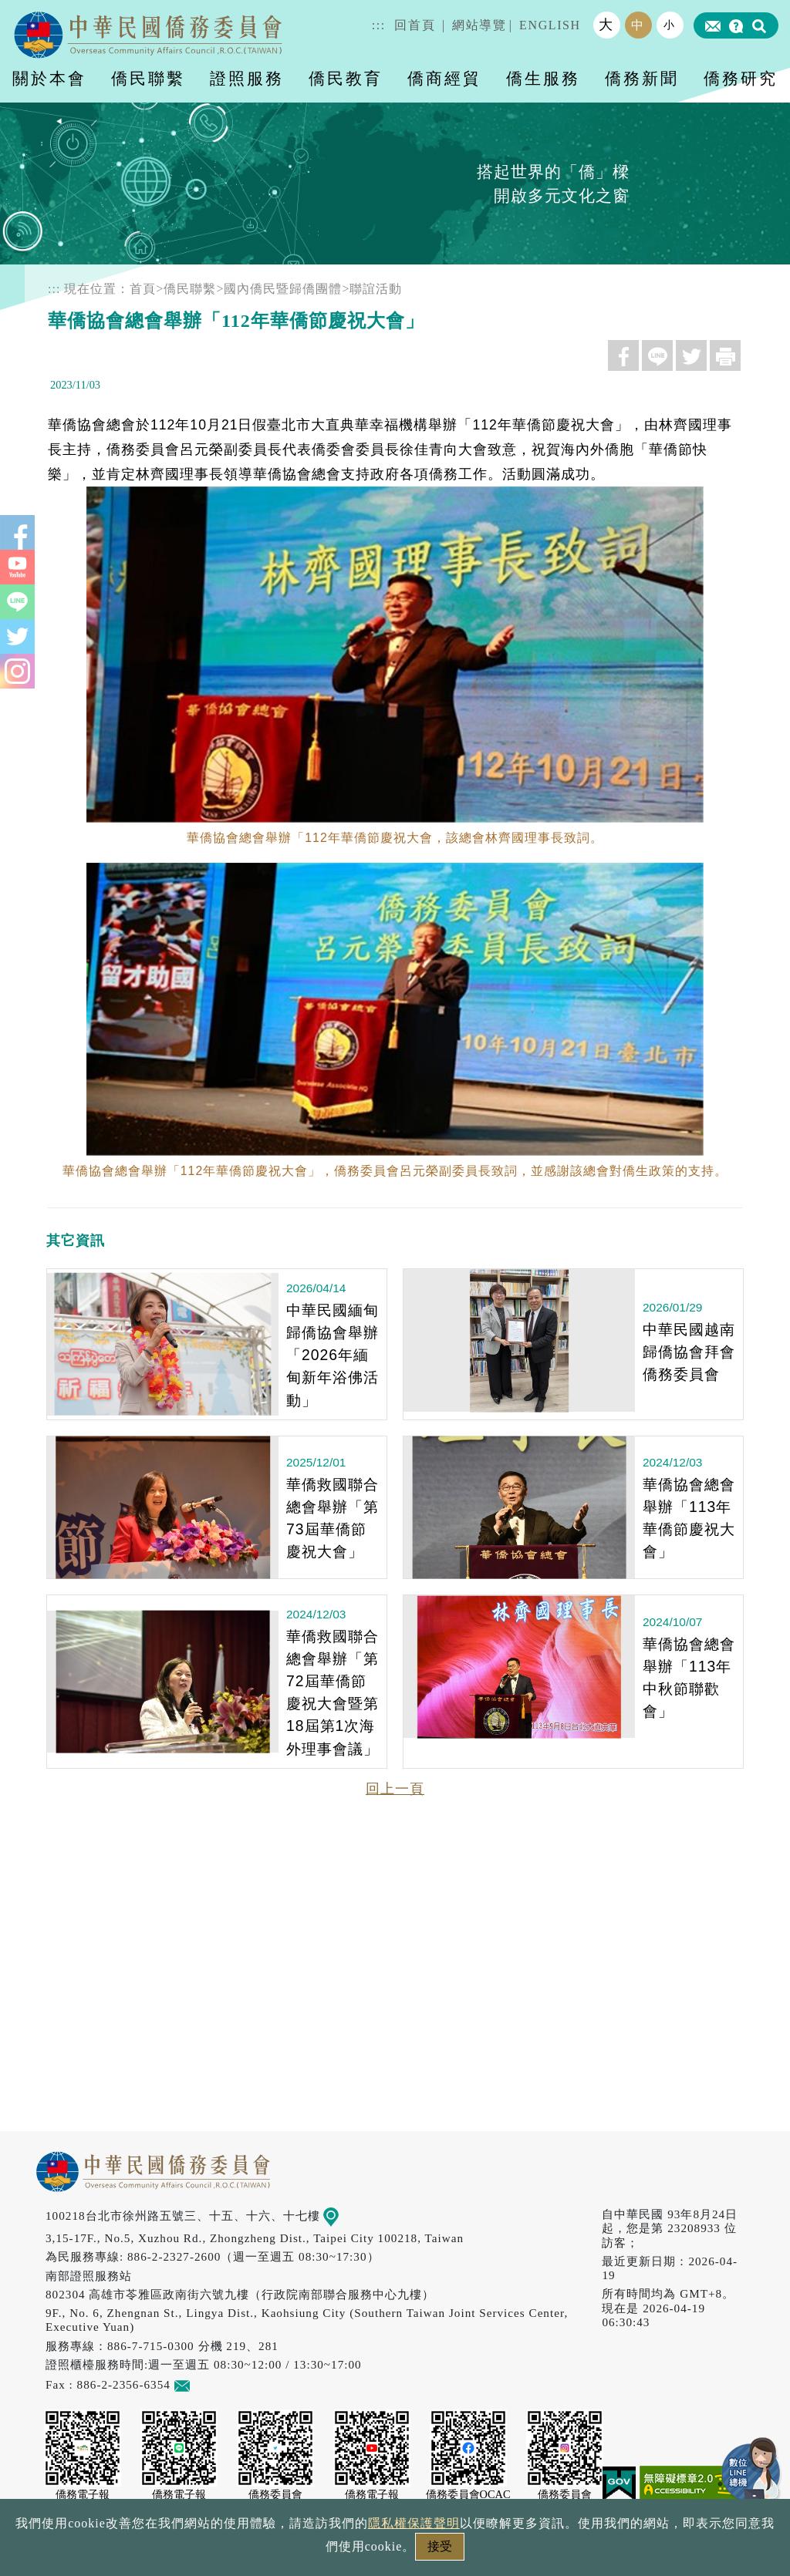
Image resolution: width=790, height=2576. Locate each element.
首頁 (143, 288)
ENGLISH (550, 25)
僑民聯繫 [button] (148, 78)
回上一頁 (395, 1788)
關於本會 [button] (49, 78)
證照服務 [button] (247, 78)
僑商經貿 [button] (444, 78)
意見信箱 (204, 2384)
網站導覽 (479, 25)
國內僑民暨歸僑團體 (283, 288)
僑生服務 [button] (543, 78)
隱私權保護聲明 (414, 2523)
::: (379, 25)
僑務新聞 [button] (642, 78)
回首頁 (414, 25)
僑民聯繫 (190, 288)
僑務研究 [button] (741, 78)
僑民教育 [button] (346, 78)
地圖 (342, 2215)
